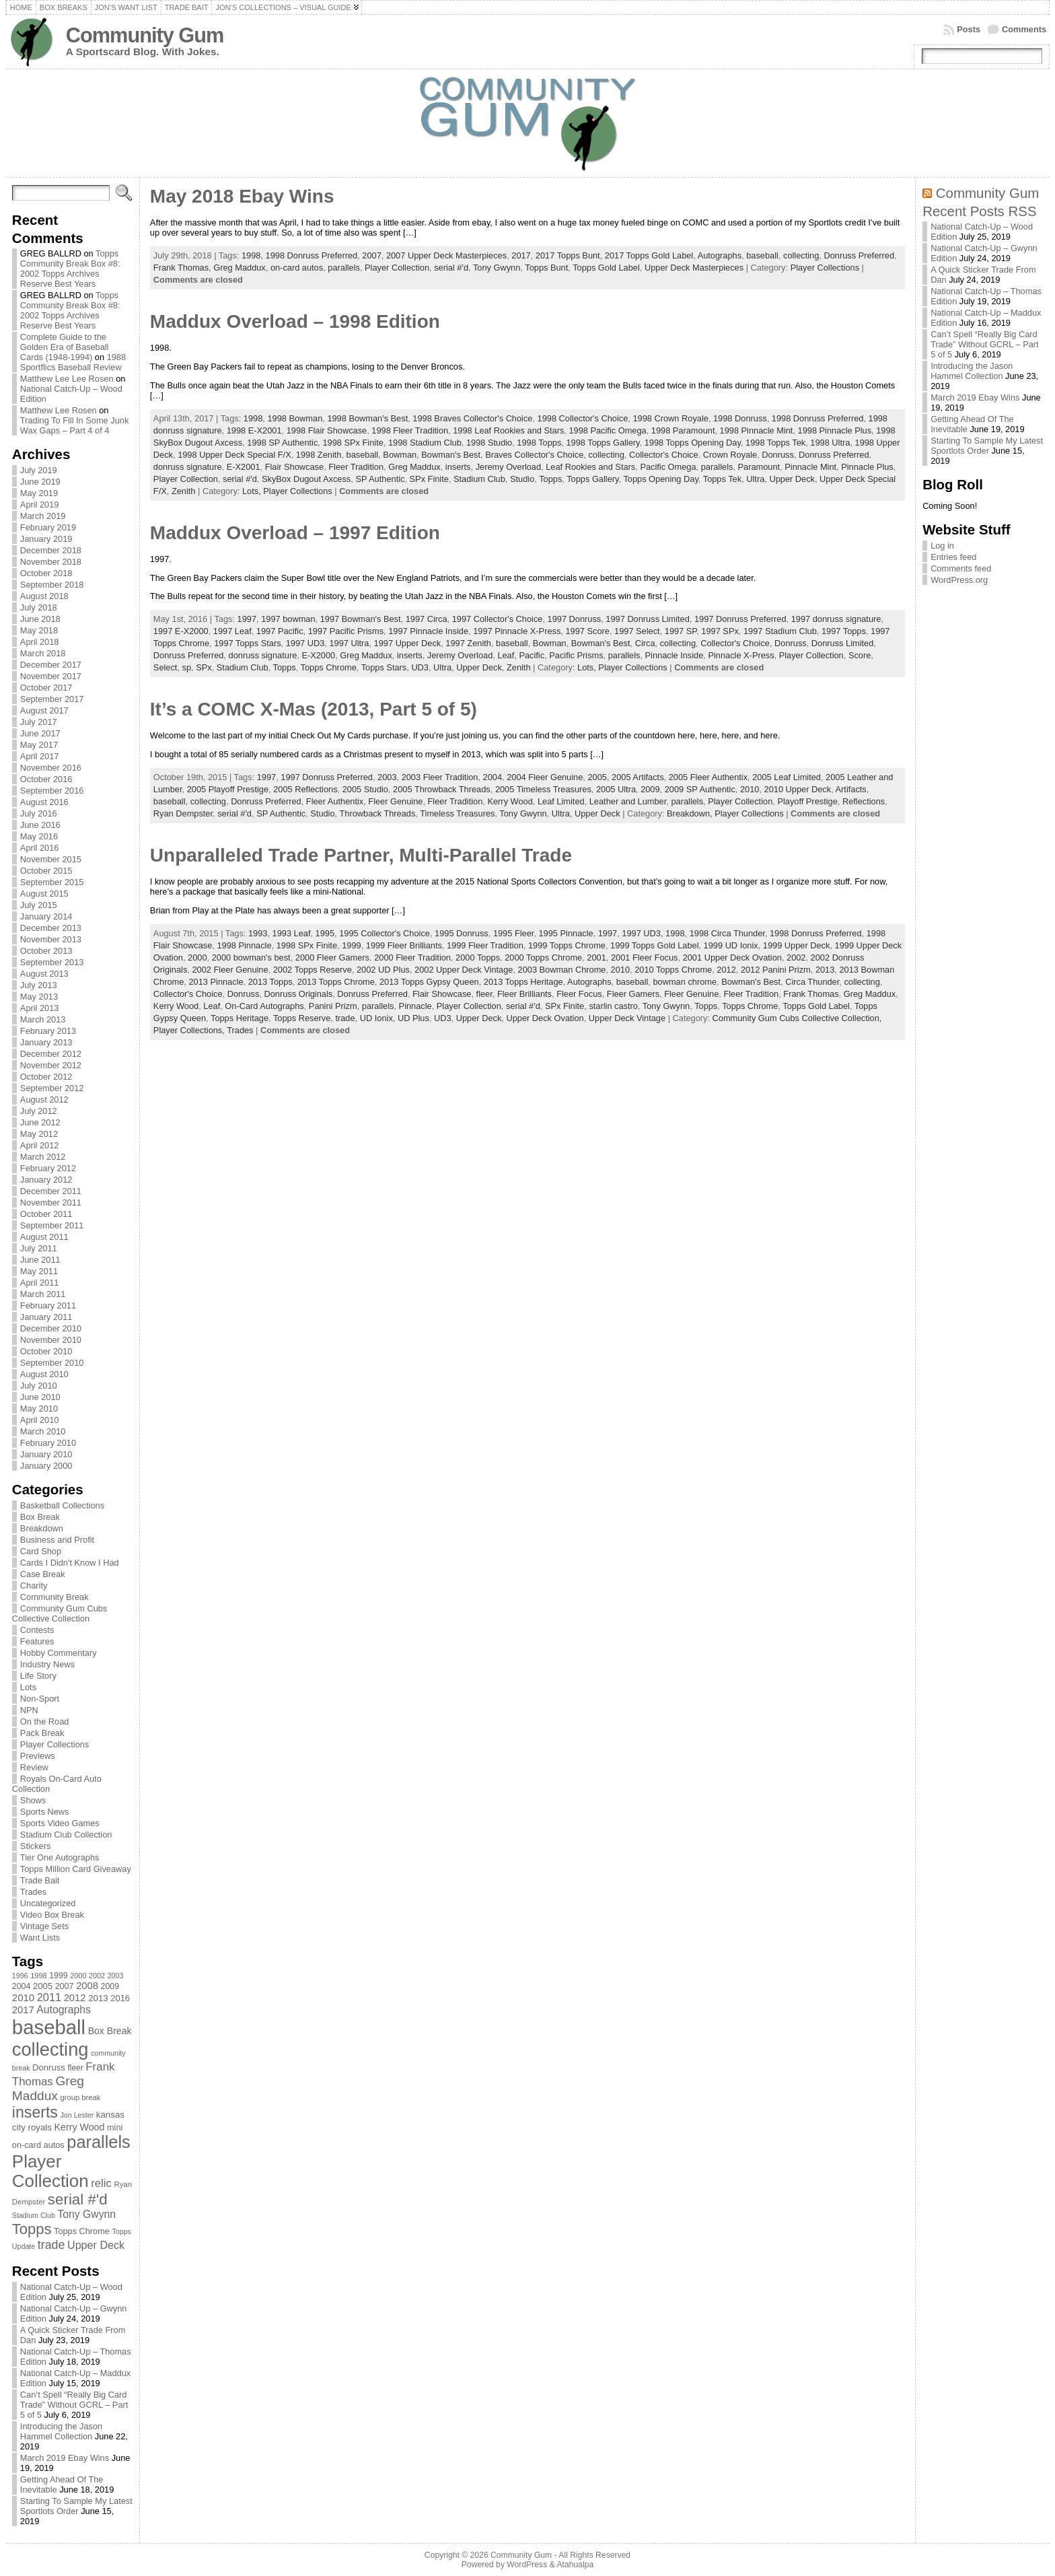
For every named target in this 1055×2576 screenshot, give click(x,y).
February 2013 (48, 1031)
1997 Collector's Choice (497, 619)
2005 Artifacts (638, 777)
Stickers (35, 1846)
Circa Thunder (812, 982)
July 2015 (38, 905)
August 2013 (44, 974)
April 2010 (39, 1420)
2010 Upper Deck (798, 789)
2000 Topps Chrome (543, 957)
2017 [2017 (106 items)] (23, 2010)
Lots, (252, 491)
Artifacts (851, 789)
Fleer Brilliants (524, 994)
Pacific (531, 655)
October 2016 (46, 779)
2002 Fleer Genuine (230, 970)
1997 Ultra (349, 643)
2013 (824, 970)
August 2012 (44, 1099)
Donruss (778, 455)
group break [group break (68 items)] (81, 2097)
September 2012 (52, 1088)
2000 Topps (478, 957)
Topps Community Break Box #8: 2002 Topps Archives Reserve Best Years (70, 268)
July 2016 (38, 813)
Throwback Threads (377, 813)
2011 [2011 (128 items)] (49, 1997)
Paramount (759, 467)
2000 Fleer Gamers (332, 957)
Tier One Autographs (60, 1857)
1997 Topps (844, 631)
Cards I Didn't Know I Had (69, 1563)
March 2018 (43, 653)
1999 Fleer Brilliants (404, 945)
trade (345, 1018)
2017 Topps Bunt (568, 255)
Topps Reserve (301, 1018)
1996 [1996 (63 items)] (20, 1976)
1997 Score (587, 631)
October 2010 (46, 1351)
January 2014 (46, 916)
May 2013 (39, 996)
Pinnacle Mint (810, 467)
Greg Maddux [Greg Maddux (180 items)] (48, 2088)
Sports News (44, 1812)
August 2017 (44, 710)
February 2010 (48, 1443)
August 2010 (44, 1374)
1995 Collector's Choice (384, 933)
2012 (726, 970)
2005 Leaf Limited (786, 777)
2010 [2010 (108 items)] (23, 1997)
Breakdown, (691, 813)
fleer (484, 994)
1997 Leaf (232, 631)
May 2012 (39, 1134)
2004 (492, 777)
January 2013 (46, 1042)
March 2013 (43, 1019)
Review (34, 1767)
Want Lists (40, 1938)
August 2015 (44, 894)
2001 (596, 957)
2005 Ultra (616, 789)
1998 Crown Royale (670, 418)
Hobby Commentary (58, 1653)
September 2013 (52, 962)
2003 (386, 777)
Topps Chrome (329, 667)
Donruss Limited (842, 643)
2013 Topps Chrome (336, 982)
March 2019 (43, 516)
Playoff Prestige (807, 801)
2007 (371, 255)
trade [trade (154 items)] (51, 2245)
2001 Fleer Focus (644, 957)
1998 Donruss (740, 418)
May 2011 (39, 1271)
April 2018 (39, 642)
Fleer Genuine (395, 801)
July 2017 (38, 722)
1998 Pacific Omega (607, 430)
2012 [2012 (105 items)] (75, 1997)
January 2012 (46, 1180)
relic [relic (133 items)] (101, 2183)
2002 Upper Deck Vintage (463, 970)
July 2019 (38, 470)
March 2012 (43, 1157)
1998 (251, 255)
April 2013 (39, 1008)
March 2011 (43, 1294)
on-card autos (296, 268)
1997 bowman (288, 619)
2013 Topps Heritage (523, 982)
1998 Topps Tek (775, 443)
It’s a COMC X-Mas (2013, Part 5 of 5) (313, 709)
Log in (942, 546)
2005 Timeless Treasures (543, 789)
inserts (458, 467)
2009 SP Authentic (700, 789)
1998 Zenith (319, 455)
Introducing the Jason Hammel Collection (61, 2431)
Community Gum (144, 35)
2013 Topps (270, 982)
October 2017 (46, 688)
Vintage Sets (44, 1926)
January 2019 (46, 539)
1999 (351, 945)
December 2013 (50, 928)
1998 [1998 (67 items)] (38, 1976)
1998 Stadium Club (425, 443)
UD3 (420, 667)
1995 (325, 933)
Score (859, 655)
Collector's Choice (663, 455)
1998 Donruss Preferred (312, 255)
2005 (596, 777)
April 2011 (39, 1283)
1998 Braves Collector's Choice (472, 418)
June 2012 (40, 1122)
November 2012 (50, 1065)
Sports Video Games (60, 1823)
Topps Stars (384, 667)
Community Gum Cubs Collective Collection (59, 1613)
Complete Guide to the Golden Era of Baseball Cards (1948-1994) (64, 347)
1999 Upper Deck (796, 945)
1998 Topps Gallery (602, 443)
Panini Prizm (333, 1006)
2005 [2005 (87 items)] (42, 1986)
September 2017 (52, 699)
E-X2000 (318, 655)
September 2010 (52, 1363)
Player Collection (397, 268)
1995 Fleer (513, 933)
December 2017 (50, 665)
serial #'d (451, 268)
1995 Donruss (461, 933)
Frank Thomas (181, 268)
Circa (645, 643)
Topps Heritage (239, 1018)
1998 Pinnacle (244, 945)
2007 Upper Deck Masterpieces (446, 255)
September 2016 (52, 791)
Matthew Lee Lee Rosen (67, 379)
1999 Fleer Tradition (485, 945)
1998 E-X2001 (254, 430)
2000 (197, 957)
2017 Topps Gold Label (649, 255)
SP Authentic (379, 479)
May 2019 (39, 493)
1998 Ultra (830, 443)
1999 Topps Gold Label (654, 945)
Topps (550, 479)
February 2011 (48, 1305)
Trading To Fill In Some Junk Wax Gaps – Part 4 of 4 (74, 425)
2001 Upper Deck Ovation (732, 957)
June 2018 (40, 619)
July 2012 (38, 1111)
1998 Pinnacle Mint (756, 430)
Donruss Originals (298, 994)
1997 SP (680, 631)
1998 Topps (539, 443)
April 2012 (39, 1145)
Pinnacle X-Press (741, 655)
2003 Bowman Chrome (562, 970)
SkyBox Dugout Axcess (306, 479)
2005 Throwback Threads (441, 789)
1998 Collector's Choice (583, 418)
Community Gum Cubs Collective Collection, (797, 1018)
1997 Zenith (468, 643)
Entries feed (953, 557)
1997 (247, 619)
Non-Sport (39, 1699)
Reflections (863, 801)
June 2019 (40, 482)
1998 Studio (489, 443)
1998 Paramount (683, 430)
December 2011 (50, 1191)
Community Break (54, 1597)
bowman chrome (685, 982)
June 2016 (40, 825)
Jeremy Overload (508, 467)
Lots (28, 1687)
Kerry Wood (509, 801)
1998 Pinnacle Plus (835, 430)
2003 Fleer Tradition (440, 777)
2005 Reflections (305, 789)
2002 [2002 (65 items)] (97, 1976)
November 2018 (50, 562)
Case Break (42, 1574)
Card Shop (40, 1551)
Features (37, 1641)
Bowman (399, 455)
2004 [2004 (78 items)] (21, 1986)
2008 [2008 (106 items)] (87, 1985)
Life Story (38, 1676)
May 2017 (39, 745)
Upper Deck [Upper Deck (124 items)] (95, 2245)
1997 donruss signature (836, 619)
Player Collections (54, 1744)
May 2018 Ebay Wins (242, 196)
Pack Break (42, 1733)
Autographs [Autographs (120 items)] (63, 2009)
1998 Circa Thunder (727, 933)
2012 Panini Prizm (776, 970)
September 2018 (52, 585)
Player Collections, (190, 1030)
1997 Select (637, 631)
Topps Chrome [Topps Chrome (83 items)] (82, 2231)
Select (165, 667)
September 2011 (52, 1225)
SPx (203, 667)
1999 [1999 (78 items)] (58, 1975)
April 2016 (39, 848)
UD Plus (413, 1018)
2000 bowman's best (251, 957)
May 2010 (39, 1408)
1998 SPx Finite (352, 443)
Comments (1024, 29)
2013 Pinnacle (215, 982)
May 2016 (39, 836)
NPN (29, 1710)
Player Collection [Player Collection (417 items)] (50, 2171)
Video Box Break (52, 1915)
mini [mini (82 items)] (114, 2127)
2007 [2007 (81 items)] (64, 1986)
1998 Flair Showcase (327, 430)
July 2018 (38, 607)
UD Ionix (376, 1018)
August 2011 (44, 1237)
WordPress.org (959, 580)
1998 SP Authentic (282, 443)
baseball (762, 255)
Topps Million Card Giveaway (75, 1869)
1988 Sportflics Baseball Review (73, 362)
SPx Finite (429, 479)
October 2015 (46, 871)
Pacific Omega (668, 467)
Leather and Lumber (628, 801)
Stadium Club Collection (66, 1835)
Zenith (184, 491)
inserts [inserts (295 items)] (35, 2112)
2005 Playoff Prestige (227, 789)
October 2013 (46, 951)
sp (187, 667)
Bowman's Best (450, 455)
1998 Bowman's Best (367, 418)
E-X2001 (243, 467)
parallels (344, 268)
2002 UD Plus (383, 970)
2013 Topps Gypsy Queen (429, 982)
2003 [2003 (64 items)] (116, 1976)
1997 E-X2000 (181, 631)
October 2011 (46, 1214)
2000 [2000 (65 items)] (78, 1976)
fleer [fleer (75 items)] (75, 2068)
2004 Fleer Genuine (545, 777)
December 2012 (50, 1054)
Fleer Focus (579, 994)
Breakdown (41, 1528)
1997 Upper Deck (407, 643)
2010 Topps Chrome (673, 970)
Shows (33, 1800)
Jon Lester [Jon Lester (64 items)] (77, 2115)
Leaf (505, 655)
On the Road (44, 1721)
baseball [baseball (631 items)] (48, 2027)
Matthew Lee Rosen (58, 410)
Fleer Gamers (633, 994)
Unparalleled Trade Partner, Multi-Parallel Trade (361, 855)
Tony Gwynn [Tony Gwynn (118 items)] (86, 2214)
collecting (801, 255)
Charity (34, 1585)
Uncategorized (48, 1903)
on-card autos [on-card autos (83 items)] (38, 2145)
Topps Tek (722, 479)
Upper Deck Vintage (627, 1018)
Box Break (40, 1517)
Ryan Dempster (183, 813)
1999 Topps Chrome (567, 945)
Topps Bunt (546, 268)
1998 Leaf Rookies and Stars (508, 430)
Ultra (755, 479)
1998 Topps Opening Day (693, 443)
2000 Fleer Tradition (412, 957)
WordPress (527, 2564)
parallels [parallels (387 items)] (98, 2141)
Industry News (47, 1664)
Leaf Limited (561, 801)
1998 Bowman (294, 418)
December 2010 (50, 1328)
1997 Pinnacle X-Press (516, 631)
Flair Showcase (294, 467)
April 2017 (39, 756)
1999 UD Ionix (731, 945)
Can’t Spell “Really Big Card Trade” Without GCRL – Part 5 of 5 (74, 2405)
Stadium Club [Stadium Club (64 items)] (33, 2215)
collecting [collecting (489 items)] (50, 2049)
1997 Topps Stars (247, 643)
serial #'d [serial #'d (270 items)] (78, 2199)
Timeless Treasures (457, 813)
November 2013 (50, 939)
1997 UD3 (305, 643)
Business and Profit (57, 1540)
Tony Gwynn (496, 268)
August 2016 (44, 802)
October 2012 (46, 1077)
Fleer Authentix (334, 801)
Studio (522, 479)
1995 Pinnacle (566, 933)
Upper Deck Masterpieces (694, 268)
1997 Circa (426, 619)
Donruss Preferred (859, 255)
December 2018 (50, 550)
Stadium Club (479, 479)
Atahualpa (574, 2564)
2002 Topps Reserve (312, 970)
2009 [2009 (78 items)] (110, 1986)
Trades (33, 1892)
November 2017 (50, 676)
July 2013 (38, 985)
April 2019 (39, 504)
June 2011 (40, 1260)
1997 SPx (720, 631)
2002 (796, 957)
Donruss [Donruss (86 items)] (48, 2067)
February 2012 (48, 1168)
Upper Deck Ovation (544, 1018)
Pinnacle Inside (674, 655)
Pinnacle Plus (867, 467)
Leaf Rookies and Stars (590, 467)
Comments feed (961, 568)
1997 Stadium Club (780, 631)
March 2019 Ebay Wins (64, 2458)
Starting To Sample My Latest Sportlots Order (76, 2506)
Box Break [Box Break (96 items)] (110, 2030)
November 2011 (50, 1202)
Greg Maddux (239, 268)
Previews (37, 1756)
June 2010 (40, 1397)
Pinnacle (415, 1006)
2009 (650, 789)
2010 (749, 789)
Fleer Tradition (356, 467)
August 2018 (44, 596)
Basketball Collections (62, 1505)
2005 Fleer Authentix (708, 777)
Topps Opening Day (660, 479)
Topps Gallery (592, 479)
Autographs (719, 255)
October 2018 (46, 573)
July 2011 (38, 1248)
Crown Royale (730, 455)
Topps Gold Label (606, 268)
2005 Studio (365, 789)
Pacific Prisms (576, 655)
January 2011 (46, 1317)
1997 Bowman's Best (360, 619)
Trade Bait (40, 1880)
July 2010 (38, 1386)
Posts (968, 29)
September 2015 (52, 882)
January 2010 (46, 1454)
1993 (257, 933)
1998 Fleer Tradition (409, 430)
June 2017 (40, 733)
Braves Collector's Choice (534, 455)
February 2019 (48, 527)
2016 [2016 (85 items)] (120, 1998)
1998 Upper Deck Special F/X (234, 455)
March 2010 (43, 1431)
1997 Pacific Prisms (346, 631)
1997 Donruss (575, 619)
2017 (520, 255)
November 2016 (50, 768)
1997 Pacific (279, 631)
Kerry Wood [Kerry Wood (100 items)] (79, 2127)
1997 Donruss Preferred (740, 619)
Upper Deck (792, 479)
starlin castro (613, 1006)
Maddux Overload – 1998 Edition (295, 321)
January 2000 (46, 1466)
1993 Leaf (291, 933)
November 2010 (50, 1340)
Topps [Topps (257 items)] (32, 2229)
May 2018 (39, 630)
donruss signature (187, 467)
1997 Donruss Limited (647, 619)
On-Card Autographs (264, 1006)
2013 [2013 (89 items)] (98, 1998)
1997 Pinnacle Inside (428, 631)
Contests (37, 1630)
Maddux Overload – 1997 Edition (295, 532)
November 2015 (50, 859)
